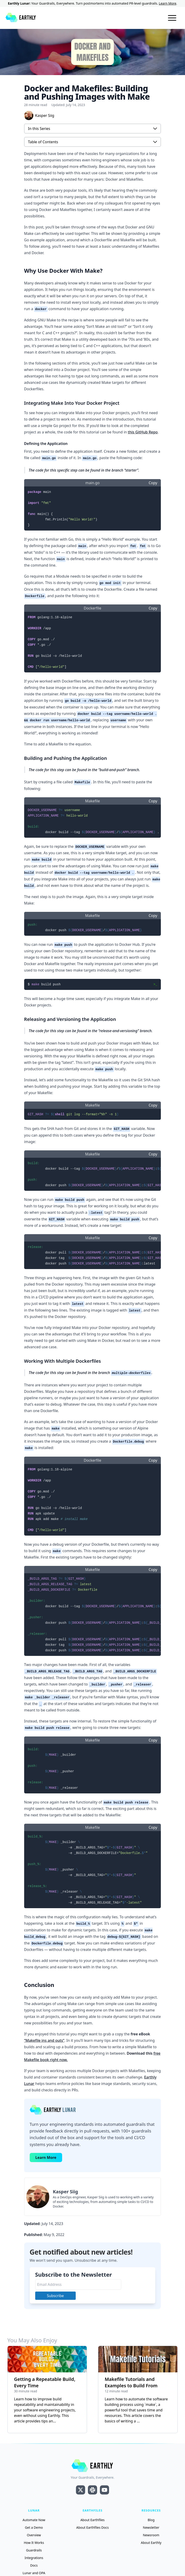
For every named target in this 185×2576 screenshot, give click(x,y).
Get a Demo (34, 2527)
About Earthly (151, 2542)
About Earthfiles (92, 2520)
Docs (34, 2565)
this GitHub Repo (143, 432)
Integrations (34, 2558)
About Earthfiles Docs (92, 2527)
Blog (151, 2520)
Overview (34, 2535)
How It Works (34, 2542)
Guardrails (34, 2550)
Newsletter (151, 2527)
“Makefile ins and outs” (44, 2040)
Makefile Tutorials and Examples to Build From (131, 2382)
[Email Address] (78, 2284)
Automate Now (34, 2520)
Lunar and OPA (34, 2573)
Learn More (167, 3)
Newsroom (151, 2535)
